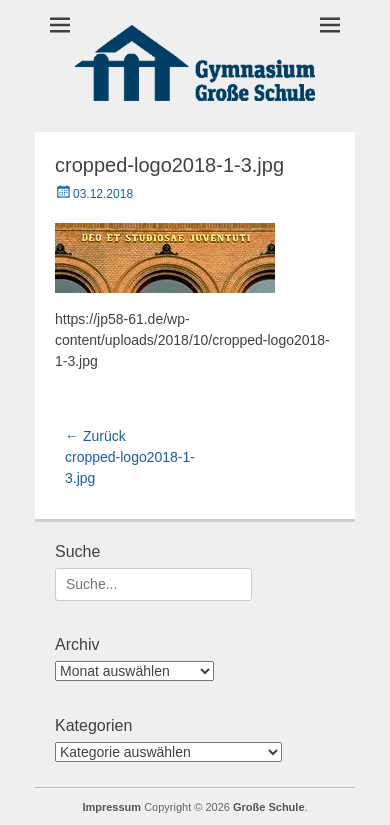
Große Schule (269, 807)
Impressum (111, 807)
